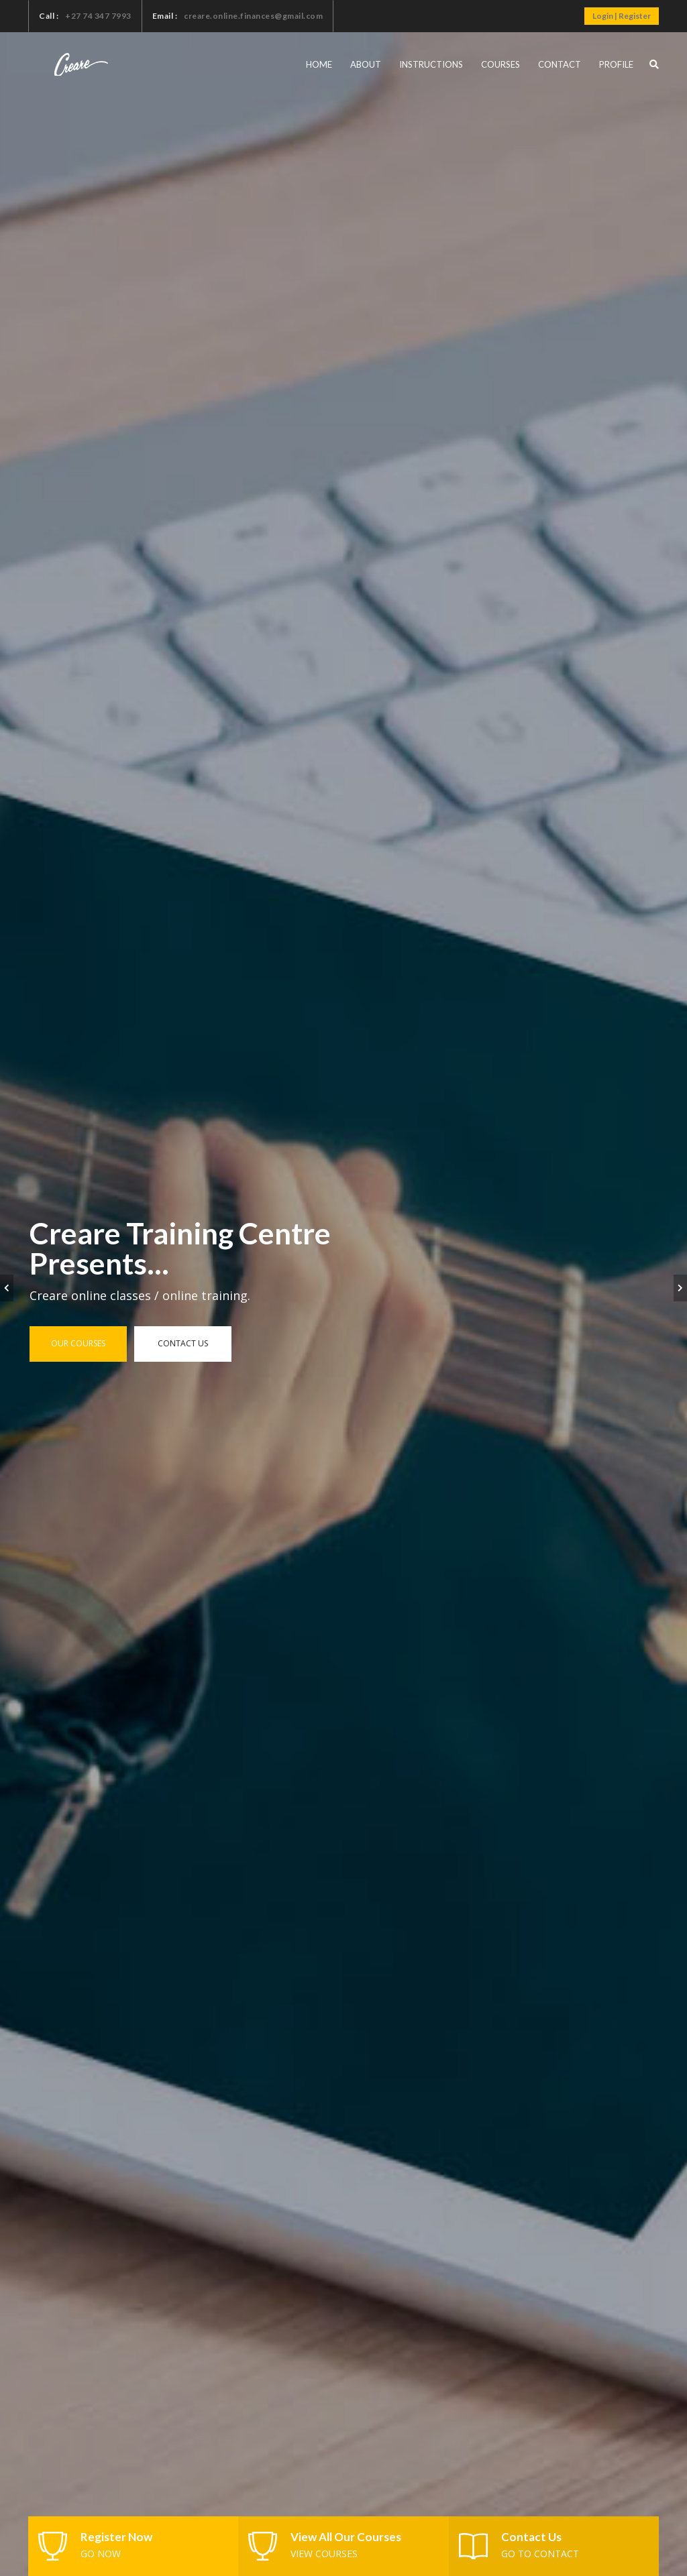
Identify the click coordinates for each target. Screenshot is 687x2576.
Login (602, 16)
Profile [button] (616, 64)
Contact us (183, 1343)
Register (635, 16)
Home (319, 64)
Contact (559, 64)
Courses (500, 64)
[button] (654, 64)
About (365, 64)
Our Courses (78, 1343)
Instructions (431, 64)
